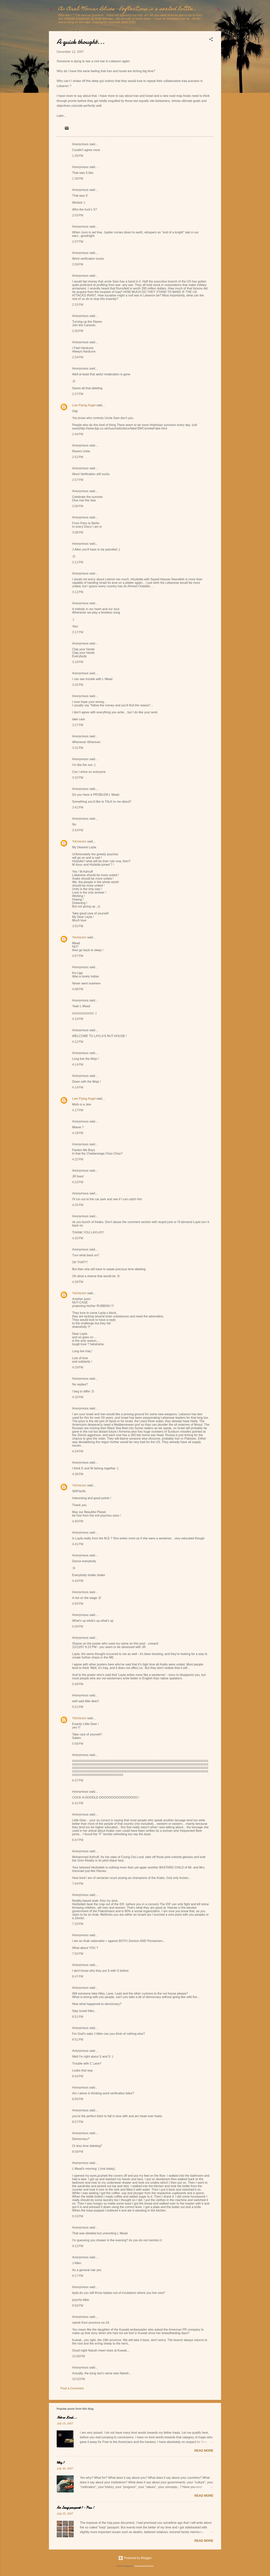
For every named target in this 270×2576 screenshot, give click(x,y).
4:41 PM (77, 1544)
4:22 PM (77, 1159)
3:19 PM (77, 662)
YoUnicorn (79, 841)
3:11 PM (77, 562)
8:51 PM (77, 2016)
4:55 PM (77, 1603)
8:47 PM (77, 1976)
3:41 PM (77, 807)
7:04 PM (77, 1883)
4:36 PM (77, 1474)
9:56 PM (77, 2305)
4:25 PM (77, 1205)
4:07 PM (77, 956)
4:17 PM (77, 1110)
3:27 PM (77, 725)
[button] (211, 40)
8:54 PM (77, 2076)
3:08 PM (77, 532)
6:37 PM (77, 1780)
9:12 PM (77, 2246)
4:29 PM (77, 1367)
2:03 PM (77, 215)
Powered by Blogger (135, 2558)
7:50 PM (77, 1953)
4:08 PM (77, 989)
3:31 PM (77, 747)
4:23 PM (77, 1182)
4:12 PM (77, 1041)
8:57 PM (77, 2122)
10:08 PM (78, 2356)
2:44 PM (77, 434)
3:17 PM (77, 632)
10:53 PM (78, 2379)
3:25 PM (77, 684)
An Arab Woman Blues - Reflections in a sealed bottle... (127, 9)
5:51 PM (77, 1707)
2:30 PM (77, 331)
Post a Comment (72, 2388)
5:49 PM (77, 1684)
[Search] (218, 10)
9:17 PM (77, 2275)
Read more (203, 2450)
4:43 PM (77, 1580)
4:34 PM (77, 1451)
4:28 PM (77, 1282)
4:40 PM (77, 1521)
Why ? (60, 2462)
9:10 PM (77, 2216)
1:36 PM (77, 155)
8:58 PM (77, 2151)
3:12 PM (77, 592)
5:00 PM (77, 1626)
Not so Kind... (67, 2417)
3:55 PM (77, 926)
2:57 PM (77, 479)
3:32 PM (77, 777)
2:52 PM (77, 457)
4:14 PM (77, 1064)
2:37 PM (77, 394)
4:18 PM (77, 1133)
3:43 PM (77, 830)
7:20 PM (77, 1924)
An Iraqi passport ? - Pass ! (75, 2507)
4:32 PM (77, 1397)
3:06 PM (77, 506)
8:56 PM (77, 2099)
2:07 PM (77, 241)
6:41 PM (77, 1803)
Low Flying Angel (84, 405)
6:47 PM (77, 1840)
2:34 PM (77, 357)
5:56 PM (77, 1743)
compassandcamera (144, 2566)
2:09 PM (77, 264)
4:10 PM (77, 1019)
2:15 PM (77, 304)
